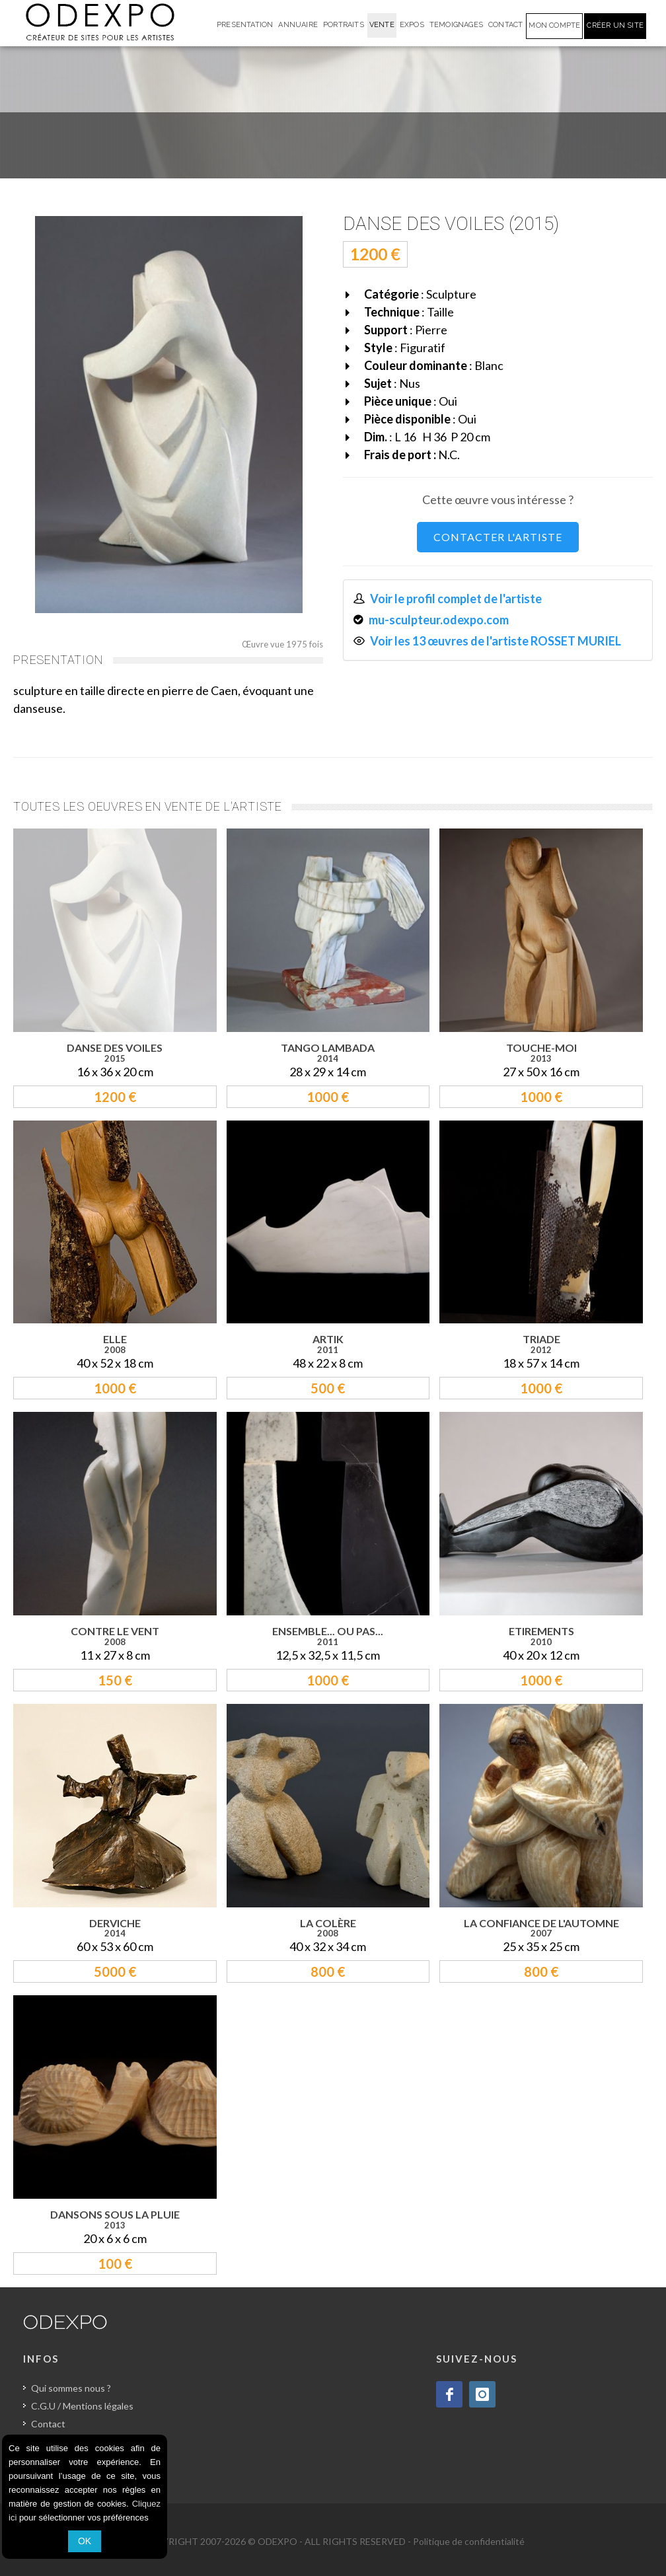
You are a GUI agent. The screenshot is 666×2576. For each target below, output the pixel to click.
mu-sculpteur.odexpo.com (439, 619)
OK (84, 2541)
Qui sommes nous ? (71, 2388)
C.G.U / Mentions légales (82, 2405)
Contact (48, 2423)
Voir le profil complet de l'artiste (456, 598)
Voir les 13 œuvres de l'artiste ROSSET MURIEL (495, 641)
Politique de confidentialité (469, 2541)
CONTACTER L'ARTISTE (497, 537)
